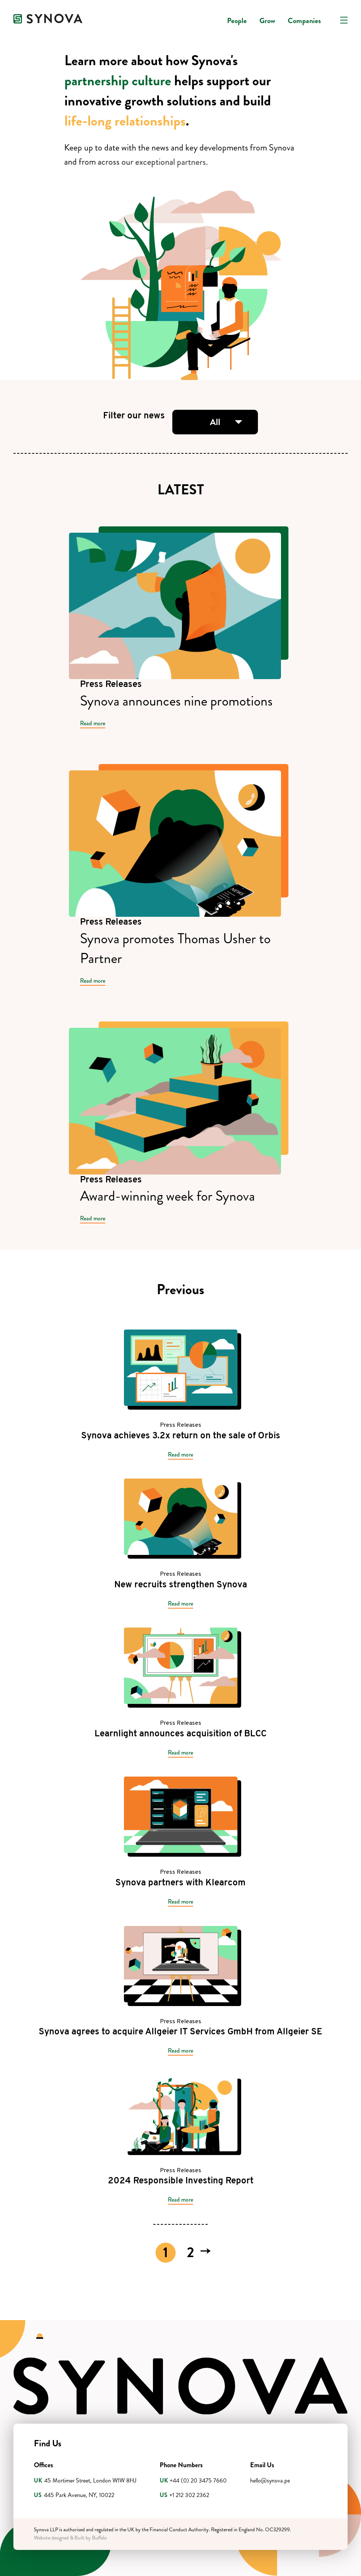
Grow (267, 20)
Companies (304, 20)
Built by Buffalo (90, 2537)
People (237, 20)
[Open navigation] (344, 20)
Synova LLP (46, 2529)
